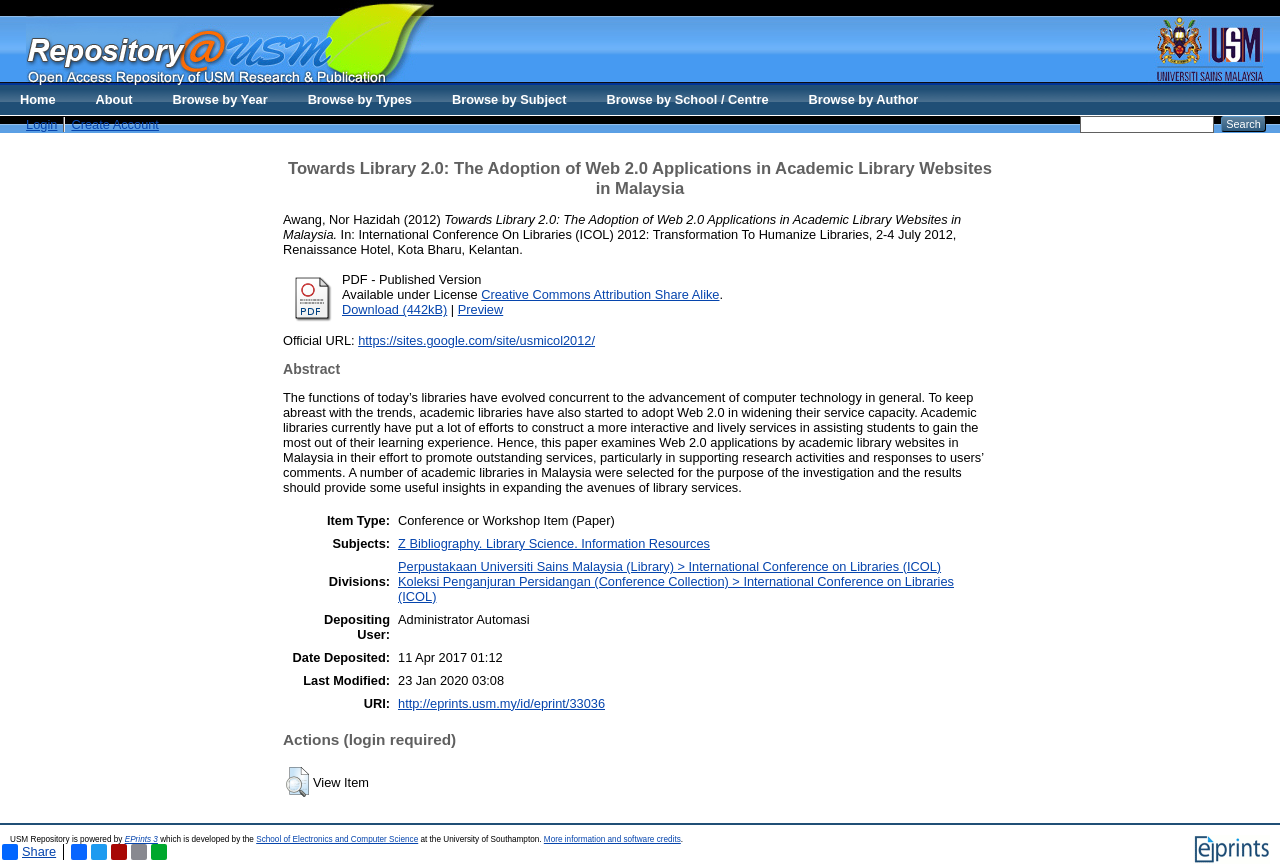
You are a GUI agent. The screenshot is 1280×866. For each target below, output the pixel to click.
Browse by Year (220, 99)
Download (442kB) (394, 309)
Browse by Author (864, 99)
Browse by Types (360, 99)
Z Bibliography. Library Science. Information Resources (554, 543)
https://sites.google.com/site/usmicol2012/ (476, 340)
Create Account (115, 124)
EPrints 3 (141, 839)
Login (41, 124)
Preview (481, 309)
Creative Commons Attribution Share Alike (600, 294)
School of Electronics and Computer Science (337, 839)
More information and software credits (612, 839)
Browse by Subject (509, 99)
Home (38, 99)
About (114, 99)
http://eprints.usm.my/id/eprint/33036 (501, 703)
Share (29, 852)
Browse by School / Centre (687, 99)
